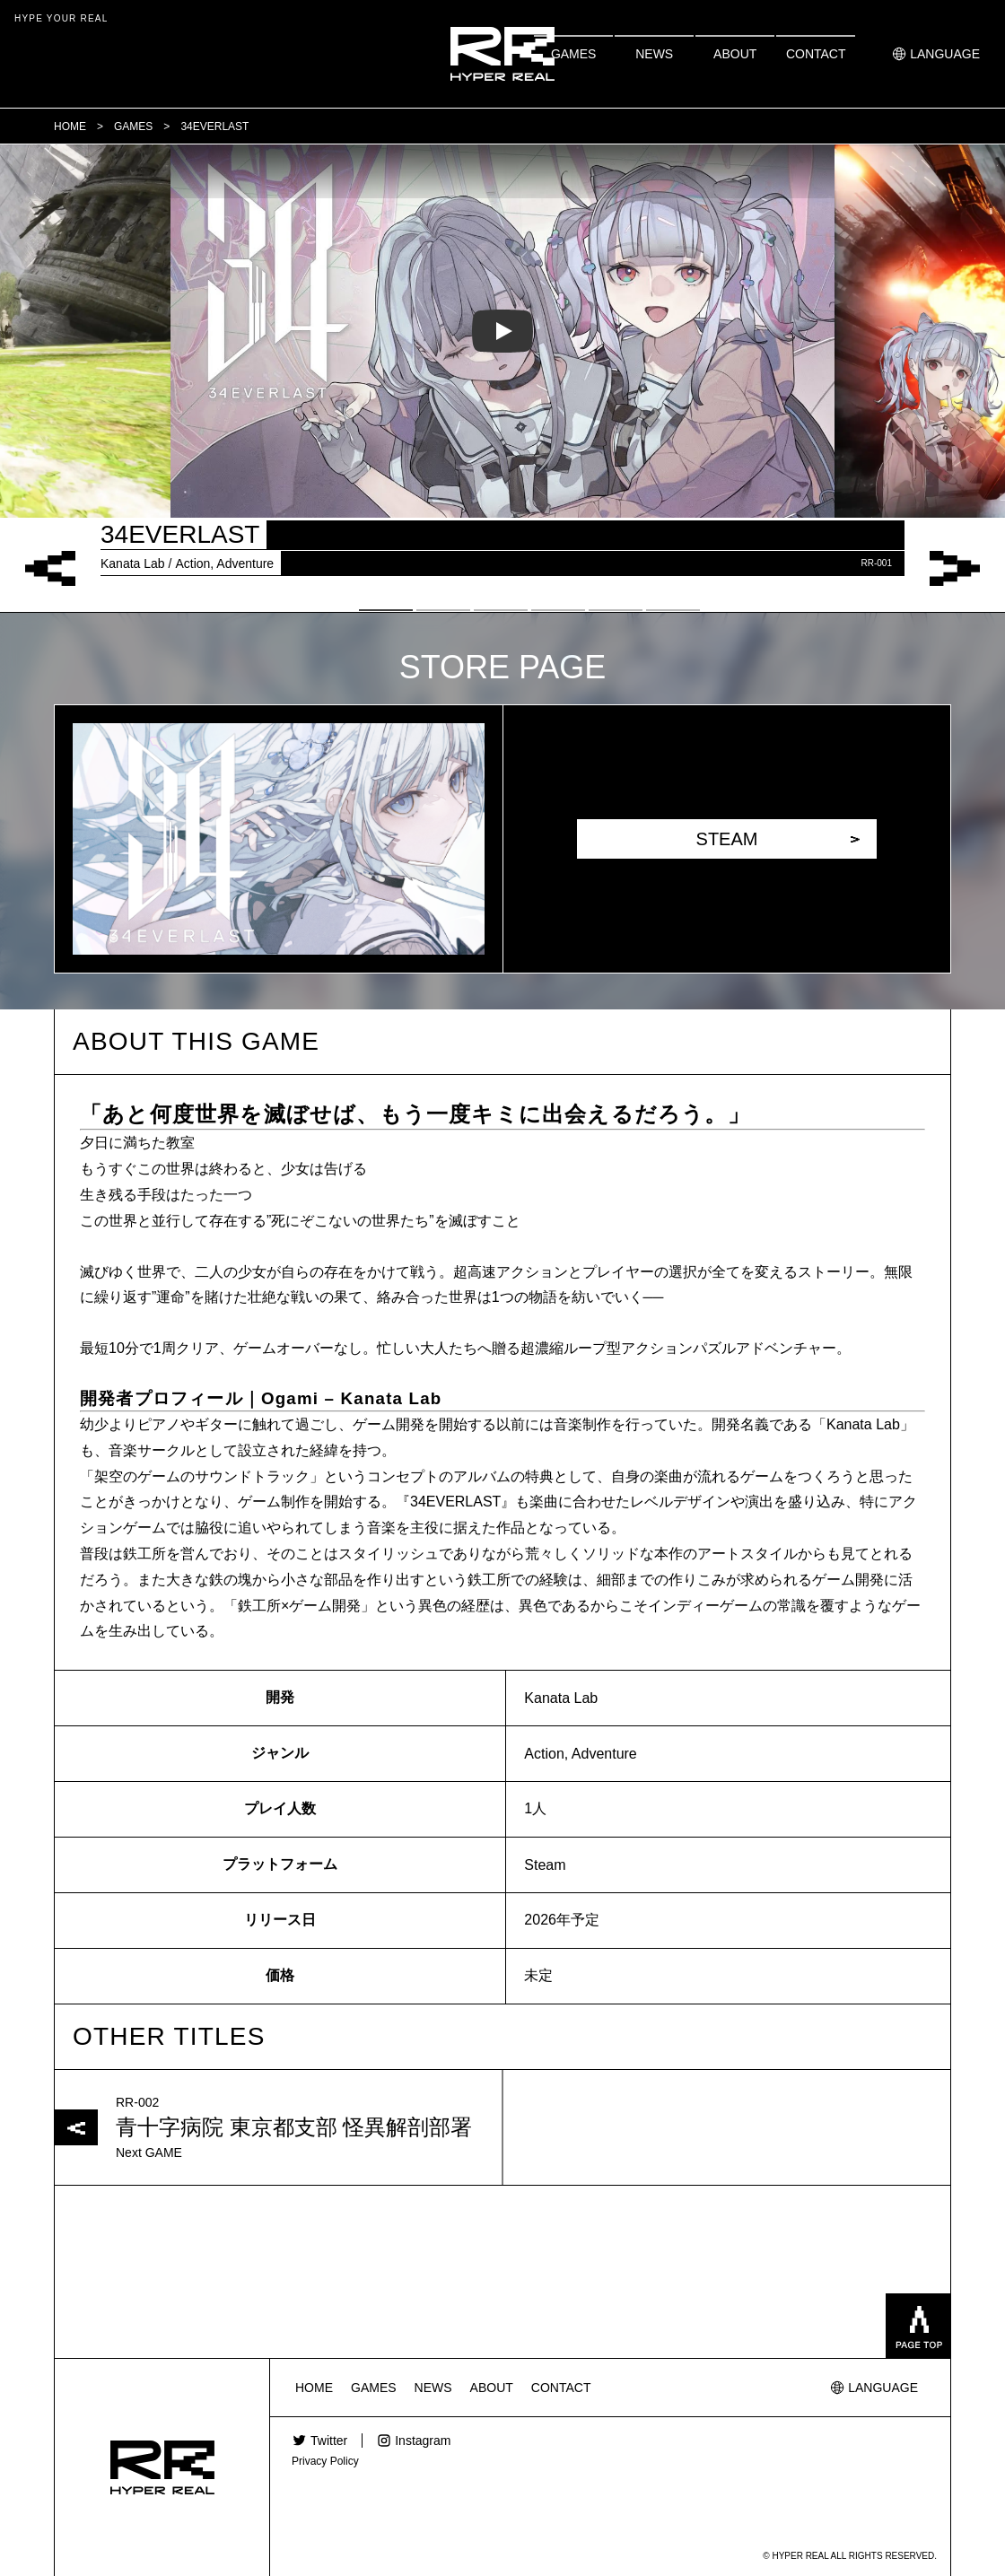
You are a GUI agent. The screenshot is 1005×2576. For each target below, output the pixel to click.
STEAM (727, 839)
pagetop (918, 2325)
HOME (314, 2387)
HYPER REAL (502, 54)
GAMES (574, 54)
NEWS (654, 54)
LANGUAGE (945, 54)
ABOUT (734, 54)
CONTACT (816, 54)
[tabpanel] (502, 331)
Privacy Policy (325, 2461)
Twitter (328, 2440)
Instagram (422, 2440)
